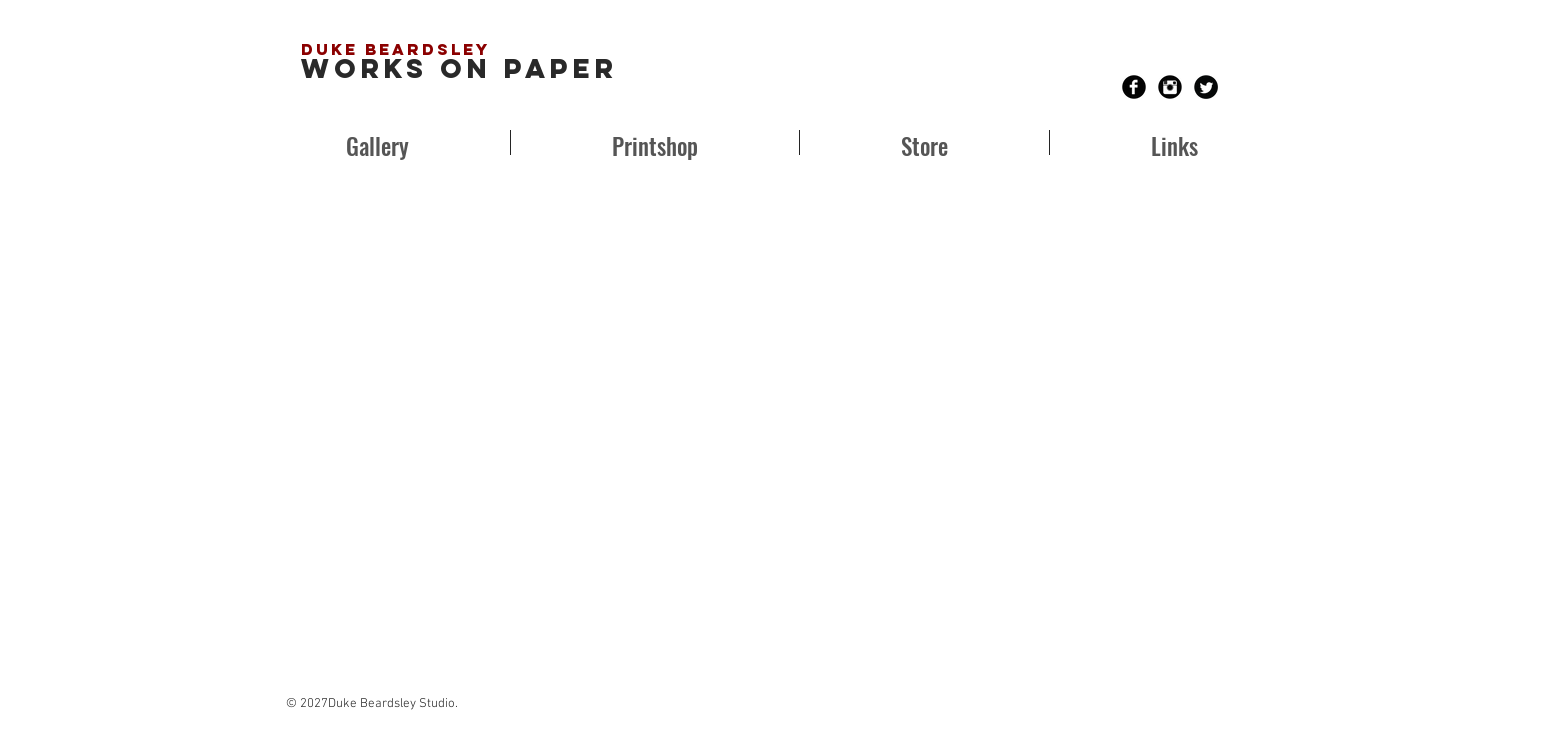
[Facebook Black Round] (1134, 87)
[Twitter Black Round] (1206, 87)
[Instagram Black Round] (1170, 87)
